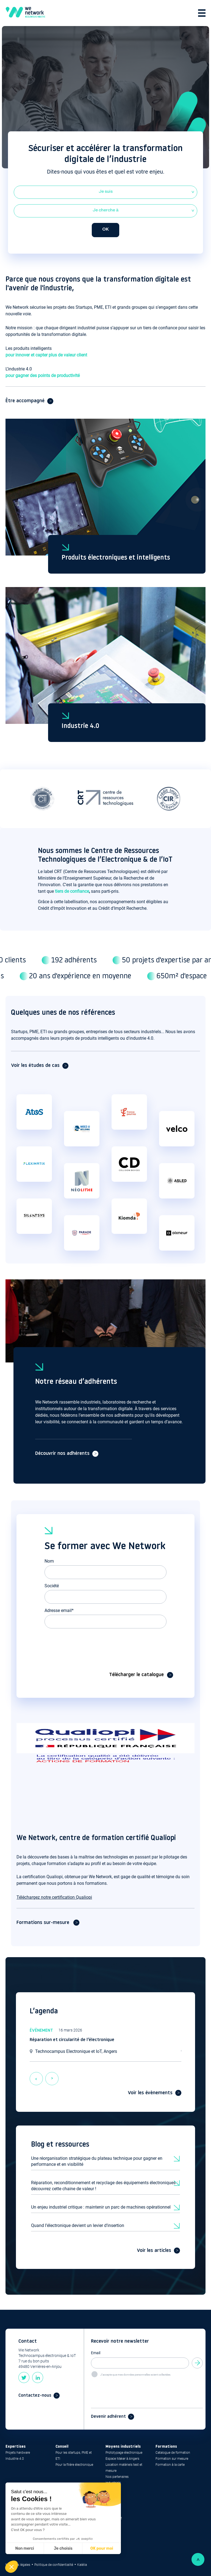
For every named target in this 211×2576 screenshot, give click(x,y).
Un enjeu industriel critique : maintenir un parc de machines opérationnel (101, 2207)
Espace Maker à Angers (122, 2459)
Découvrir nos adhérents (62, 1453)
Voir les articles (154, 2250)
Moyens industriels (123, 2447)
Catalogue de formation (173, 2453)
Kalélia (82, 2565)
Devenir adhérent (108, 2417)
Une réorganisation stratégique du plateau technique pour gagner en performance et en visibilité (96, 2161)
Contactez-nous (34, 2395)
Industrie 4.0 (80, 726)
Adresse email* (59, 1610)
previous (36, 2075)
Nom (49, 1561)
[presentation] (86, 1643)
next (52, 2075)
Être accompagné (25, 401)
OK (105, 230)
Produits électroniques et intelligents (116, 558)
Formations (166, 2447)
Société (52, 1585)
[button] (11, 2566)
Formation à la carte (170, 2465)
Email (95, 2353)
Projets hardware (17, 2453)
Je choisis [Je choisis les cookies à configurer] (63, 2548)
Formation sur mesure (172, 2459)
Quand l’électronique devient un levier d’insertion (77, 2225)
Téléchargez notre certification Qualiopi (54, 1897)
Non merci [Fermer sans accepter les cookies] (24, 2548)
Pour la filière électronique (74, 2465)
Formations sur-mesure (43, 1922)
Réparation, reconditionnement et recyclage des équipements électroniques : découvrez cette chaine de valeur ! (104, 2185)
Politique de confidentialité (53, 2565)
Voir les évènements (150, 2093)
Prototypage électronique (124, 2453)
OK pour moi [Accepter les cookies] (101, 2548)
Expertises (15, 2447)
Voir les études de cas (35, 1065)
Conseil (61, 2447)
